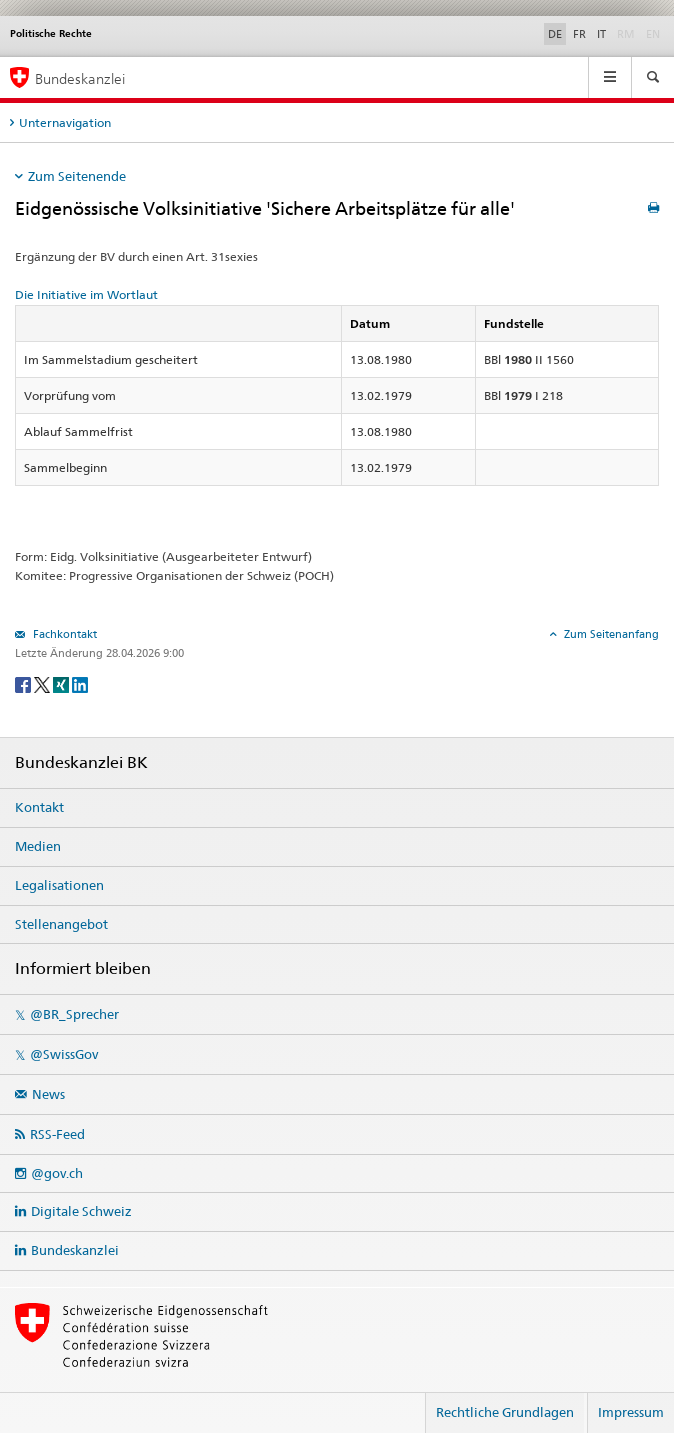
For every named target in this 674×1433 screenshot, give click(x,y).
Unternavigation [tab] (65, 122)
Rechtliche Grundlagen (505, 1412)
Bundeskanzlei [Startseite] (80, 78)
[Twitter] (43, 683)
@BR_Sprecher (74, 1014)
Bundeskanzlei (75, 1250)
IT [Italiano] (601, 34)
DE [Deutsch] (555, 34)
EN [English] (653, 34)
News (48, 1094)
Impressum (631, 1412)
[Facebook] (24, 683)
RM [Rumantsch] (626, 34)
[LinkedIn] (80, 683)
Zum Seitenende (77, 176)
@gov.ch (57, 1173)
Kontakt (39, 807)
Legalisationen (59, 885)
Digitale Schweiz (81, 1211)
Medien (38, 846)
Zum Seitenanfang (610, 634)
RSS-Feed (57, 1134)
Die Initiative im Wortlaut (86, 294)
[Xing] (62, 683)
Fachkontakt (63, 634)
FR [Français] (579, 34)
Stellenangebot (61, 924)
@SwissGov (64, 1054)
